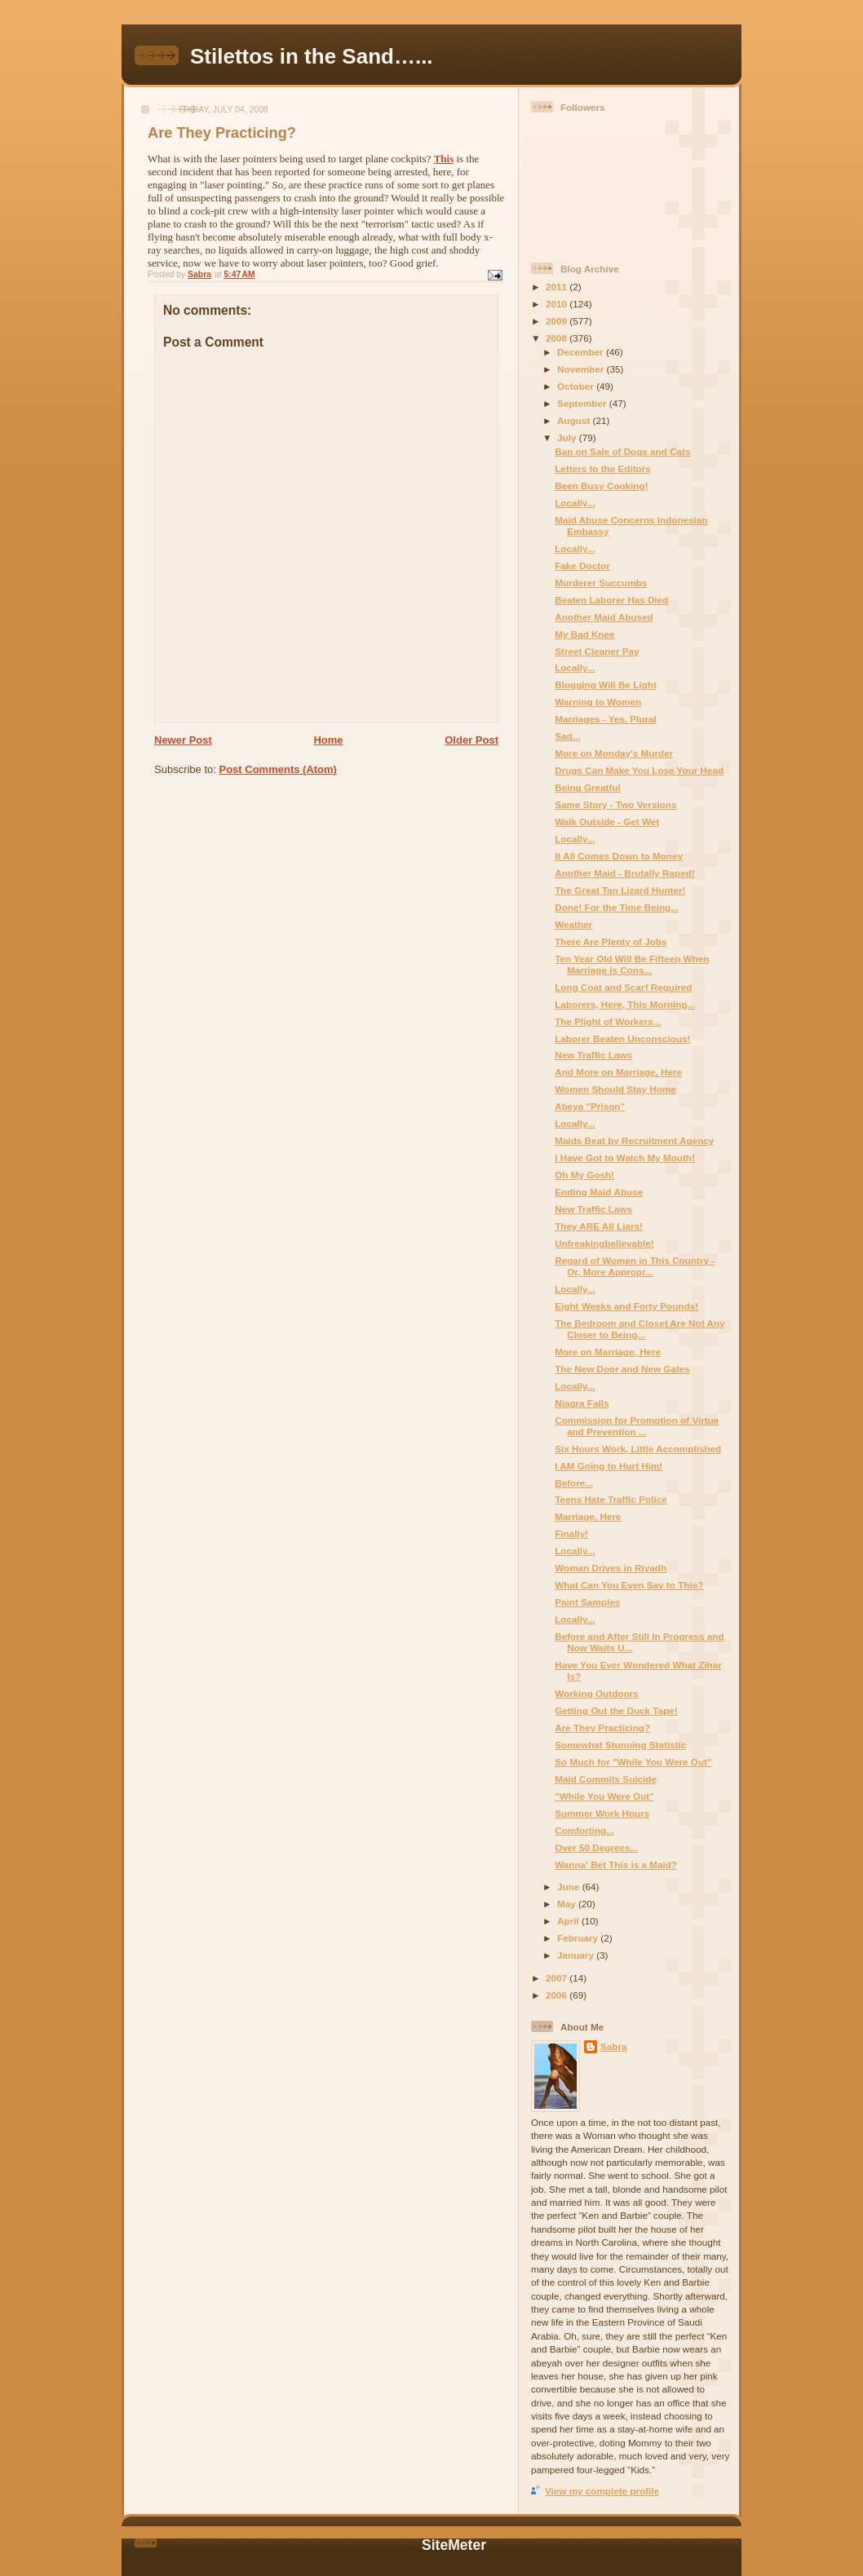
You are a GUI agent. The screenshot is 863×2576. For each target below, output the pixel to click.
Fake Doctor (582, 565)
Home (328, 740)
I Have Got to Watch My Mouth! (625, 1157)
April (569, 1920)
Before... (574, 1483)
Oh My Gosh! (584, 1174)
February (578, 1938)
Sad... (567, 736)
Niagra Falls (582, 1403)
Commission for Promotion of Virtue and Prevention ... (637, 1426)
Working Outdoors (596, 1693)
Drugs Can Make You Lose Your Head (639, 770)
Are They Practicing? (602, 1727)
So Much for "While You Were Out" (633, 1761)
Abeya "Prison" (590, 1106)
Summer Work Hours (602, 1813)
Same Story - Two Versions (615, 804)
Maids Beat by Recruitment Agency (634, 1140)
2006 (557, 1995)
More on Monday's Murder (614, 753)
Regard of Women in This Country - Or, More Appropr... (635, 1266)
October (576, 386)
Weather (573, 924)
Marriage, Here (588, 1516)
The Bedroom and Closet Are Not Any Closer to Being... (639, 1329)
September (583, 403)
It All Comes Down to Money (619, 856)
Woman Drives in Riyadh (610, 1567)
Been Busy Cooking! (601, 485)
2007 (557, 1978)
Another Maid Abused (604, 617)
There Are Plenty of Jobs (610, 941)
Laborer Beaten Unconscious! (622, 1038)
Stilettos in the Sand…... (311, 56)
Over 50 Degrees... (596, 1847)
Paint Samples (587, 1602)
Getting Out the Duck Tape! (616, 1710)
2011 (557, 286)
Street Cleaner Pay (597, 651)
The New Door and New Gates (622, 1368)
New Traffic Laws (593, 1054)
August (575, 420)
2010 (557, 303)
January (576, 1955)
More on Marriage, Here (608, 1351)
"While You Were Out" (604, 1796)
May (567, 1903)
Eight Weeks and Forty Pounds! (626, 1306)
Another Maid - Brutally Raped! (624, 873)
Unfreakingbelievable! (604, 1243)
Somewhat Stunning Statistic (620, 1744)
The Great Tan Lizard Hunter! (620, 890)
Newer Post (183, 740)
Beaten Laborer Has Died (611, 599)
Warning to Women (598, 701)
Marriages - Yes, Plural (606, 719)
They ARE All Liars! (599, 1226)
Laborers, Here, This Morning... (625, 1004)
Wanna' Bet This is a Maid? (616, 1864)
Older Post (471, 740)
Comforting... (584, 1830)
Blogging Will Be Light (606, 684)
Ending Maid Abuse (599, 1191)
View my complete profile (602, 2490)
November (581, 369)
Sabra (613, 2046)
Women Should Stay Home (615, 1089)
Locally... (575, 502)
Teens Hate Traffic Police (611, 1499)
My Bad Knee (584, 634)
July (568, 437)
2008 (557, 338)
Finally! (571, 1533)
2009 (557, 321)
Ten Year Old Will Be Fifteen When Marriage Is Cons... (632, 964)
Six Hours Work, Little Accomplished (638, 1448)
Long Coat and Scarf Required (623, 987)
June (569, 1886)
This (444, 158)
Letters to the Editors (603, 468)
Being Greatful (588, 787)
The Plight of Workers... (608, 1021)
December (581, 352)
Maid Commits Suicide (606, 1779)
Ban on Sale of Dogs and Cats (622, 451)
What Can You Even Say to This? (629, 1585)
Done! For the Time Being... (617, 907)
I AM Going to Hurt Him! (608, 1465)
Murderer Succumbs (601, 582)
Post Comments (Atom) (278, 769)
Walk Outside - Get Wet (607, 821)
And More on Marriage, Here (618, 1072)
